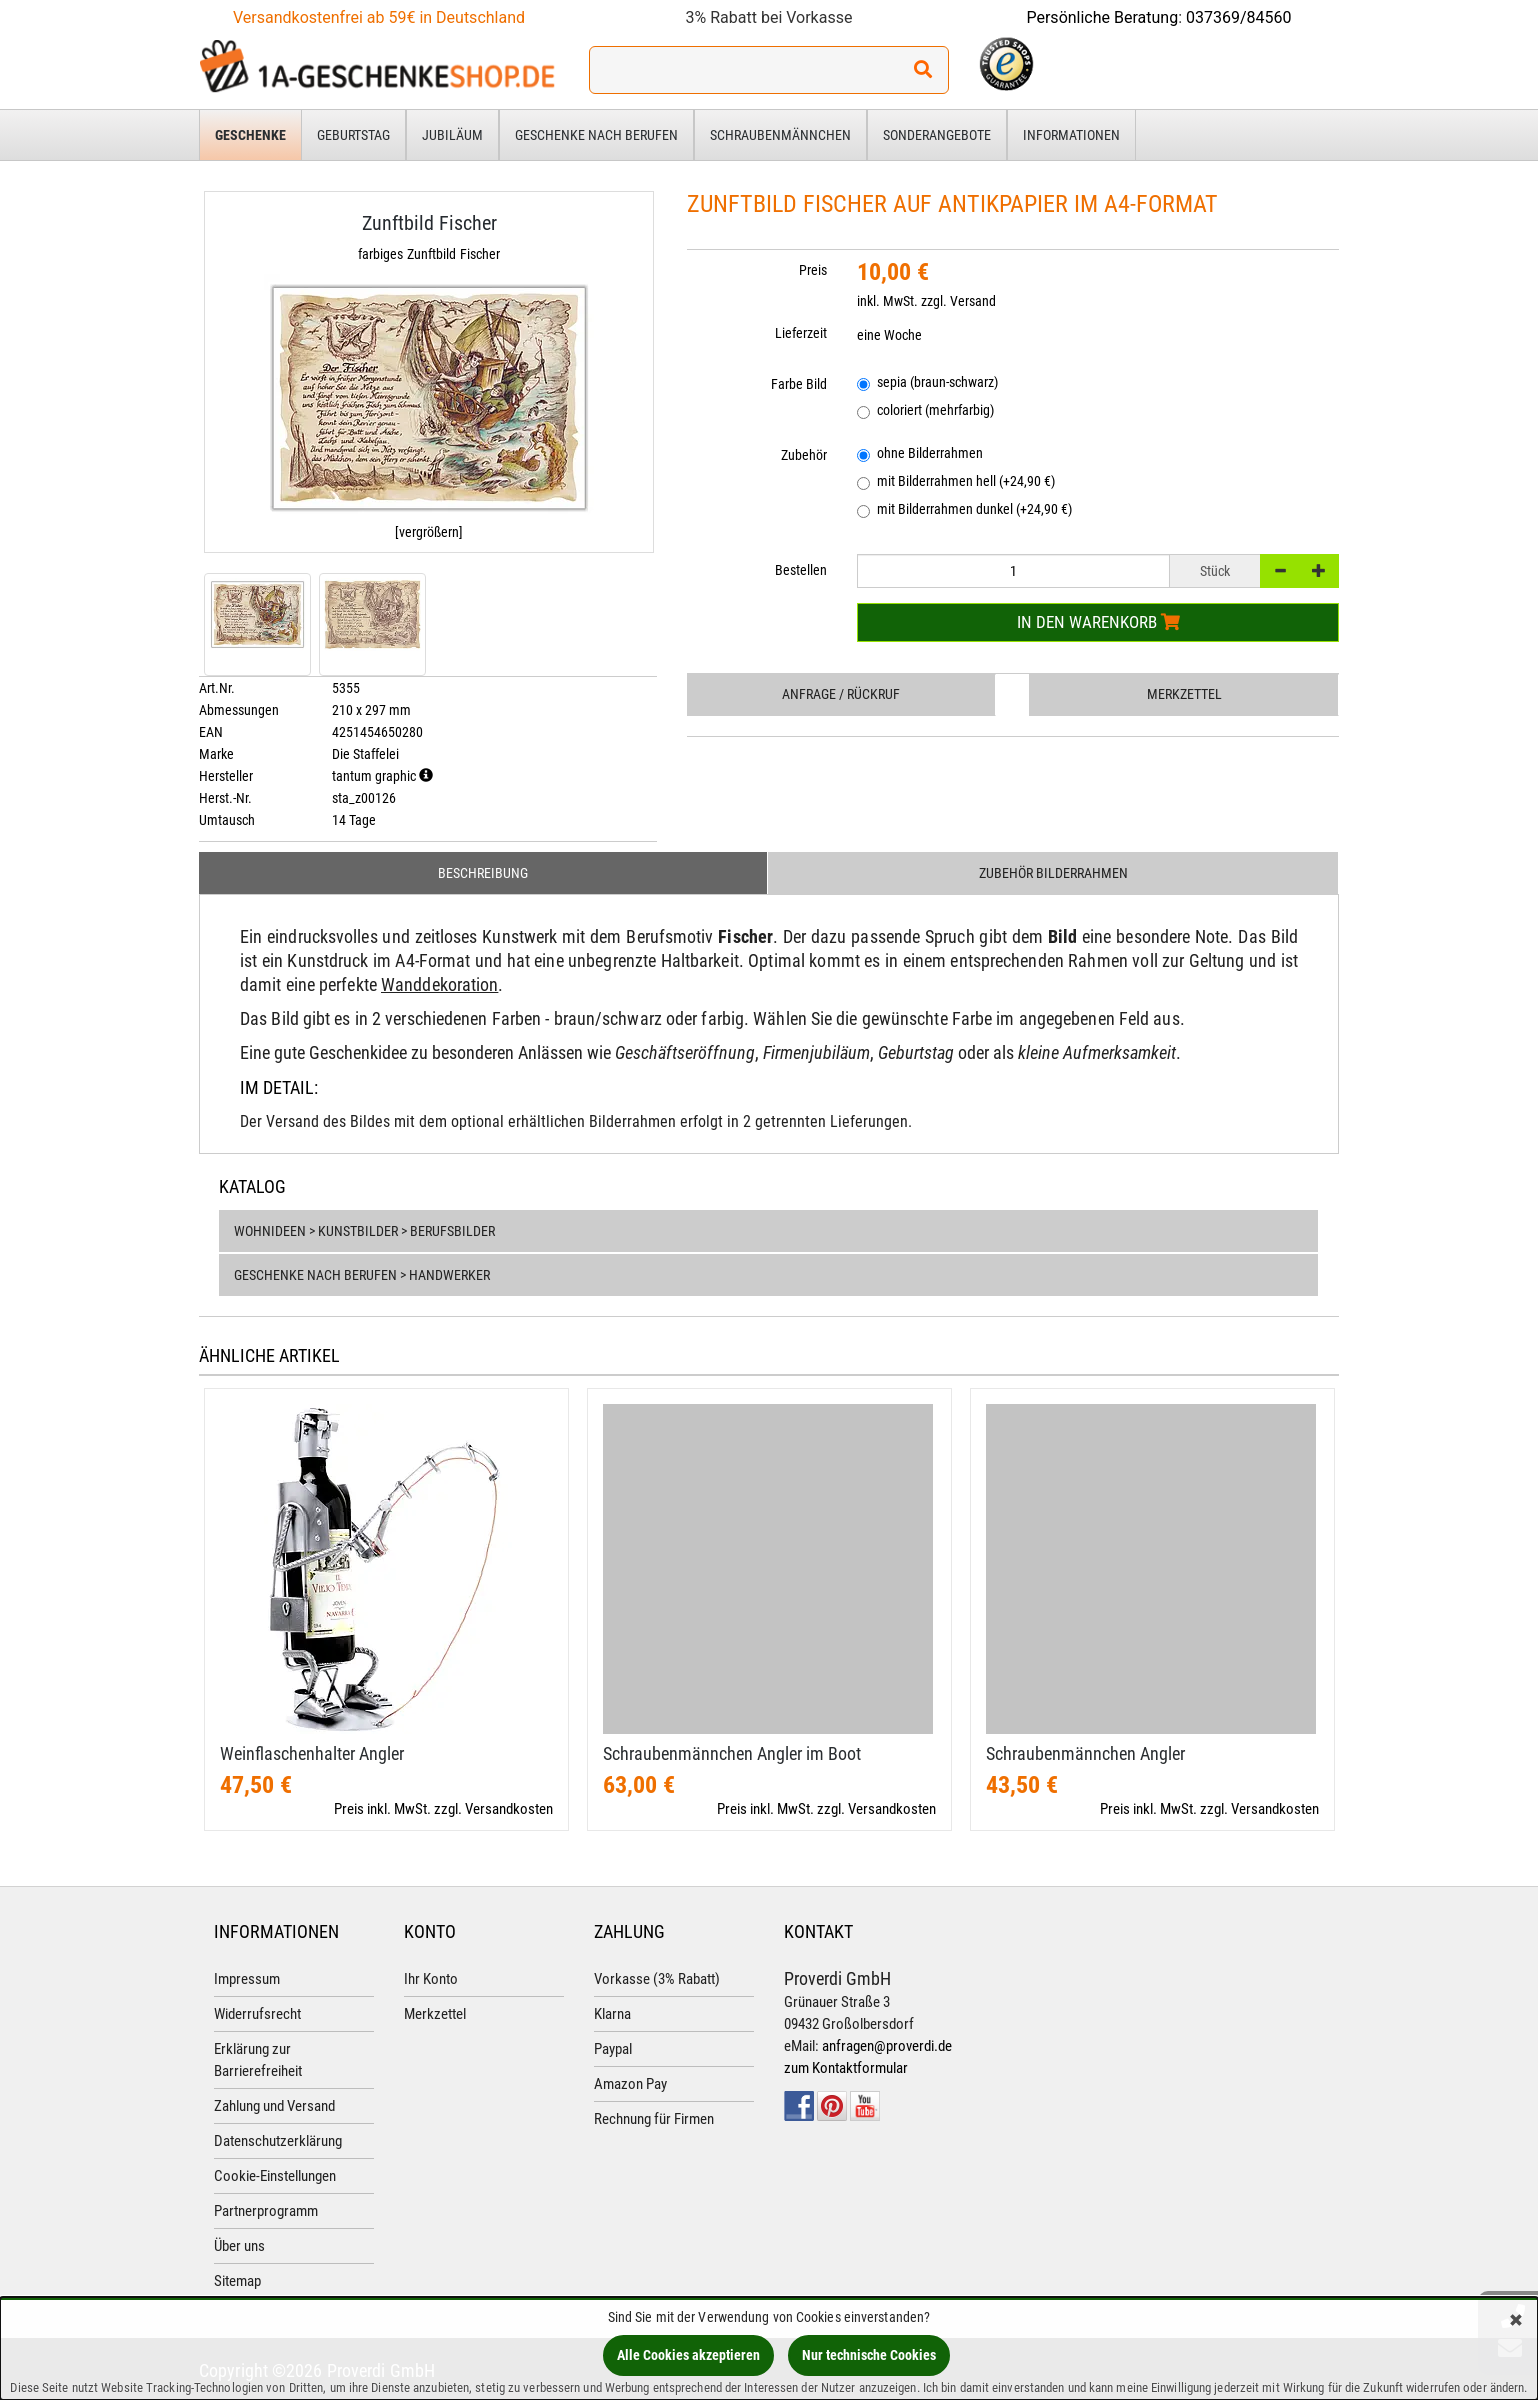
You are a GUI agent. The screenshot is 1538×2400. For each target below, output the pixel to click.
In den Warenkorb (1098, 622)
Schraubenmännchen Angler (1085, 1753)
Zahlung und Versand (274, 2106)
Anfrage (841, 694)
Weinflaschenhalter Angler (312, 1753)
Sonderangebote (937, 135)
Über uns (239, 2246)
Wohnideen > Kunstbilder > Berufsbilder (364, 1231)
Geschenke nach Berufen (596, 135)
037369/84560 (1239, 17)
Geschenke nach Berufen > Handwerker (362, 1275)
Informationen (1071, 135)
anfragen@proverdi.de (887, 2046)
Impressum (247, 1979)
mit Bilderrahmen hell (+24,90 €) (956, 482)
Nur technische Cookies (869, 2355)
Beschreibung (483, 873)
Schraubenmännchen (780, 135)
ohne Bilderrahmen (920, 454)
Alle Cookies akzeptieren (688, 2355)
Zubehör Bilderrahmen (1053, 873)
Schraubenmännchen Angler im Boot (732, 1753)
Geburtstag (353, 135)
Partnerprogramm (266, 2211)
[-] (1280, 571)
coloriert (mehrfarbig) (925, 411)
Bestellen (801, 570)
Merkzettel (1184, 694)
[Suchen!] (923, 70)
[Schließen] (1516, 2321)
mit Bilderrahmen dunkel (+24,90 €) (964, 510)
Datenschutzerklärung (278, 2141)
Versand (973, 301)
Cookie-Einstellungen (275, 2176)
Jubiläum (452, 135)
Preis (813, 270)
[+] (1319, 571)
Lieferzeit (801, 333)
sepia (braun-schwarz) (927, 383)
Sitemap (237, 2281)
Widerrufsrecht (257, 2014)
